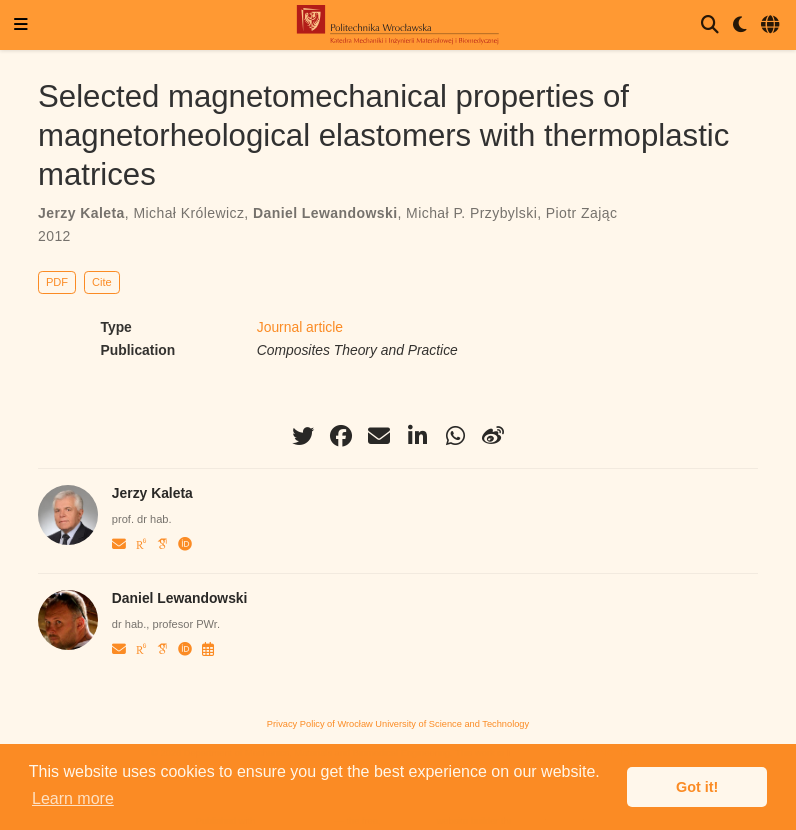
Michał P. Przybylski (471, 213)
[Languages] (771, 25)
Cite (102, 282)
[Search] (710, 25)
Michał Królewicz (188, 213)
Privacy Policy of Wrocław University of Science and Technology (398, 724)
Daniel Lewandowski (325, 213)
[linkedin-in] (417, 436)
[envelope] (379, 436)
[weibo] (493, 436)
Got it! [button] (697, 787)
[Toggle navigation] (21, 25)
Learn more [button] (73, 798)
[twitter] (303, 436)
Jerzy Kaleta (81, 213)
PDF (57, 282)
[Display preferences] (740, 25)
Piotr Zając (582, 213)
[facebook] (341, 436)
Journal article (300, 327)
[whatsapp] (455, 436)
